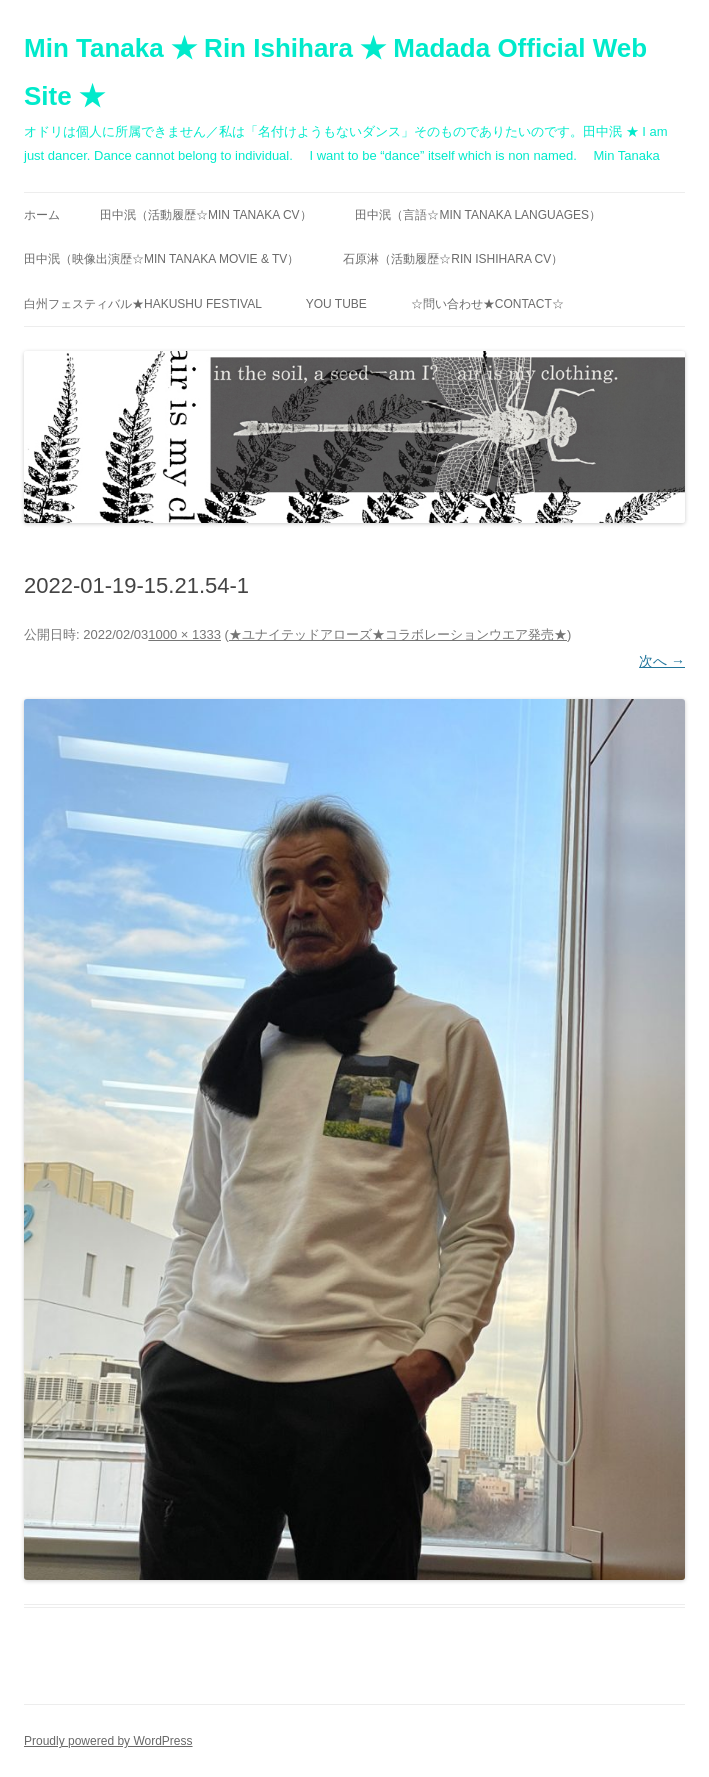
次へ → (662, 661)
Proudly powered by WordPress (108, 1741)
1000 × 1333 (184, 634)
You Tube (336, 304)
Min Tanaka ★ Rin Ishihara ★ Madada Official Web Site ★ (335, 72)
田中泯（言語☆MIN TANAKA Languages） (478, 215)
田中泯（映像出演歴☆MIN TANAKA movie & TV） (161, 259)
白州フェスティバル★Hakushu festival (143, 304)
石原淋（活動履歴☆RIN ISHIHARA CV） (453, 259)
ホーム (42, 215)
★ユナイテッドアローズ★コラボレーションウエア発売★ (398, 634)
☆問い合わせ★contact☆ (487, 304)
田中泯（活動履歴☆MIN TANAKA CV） (206, 215)
